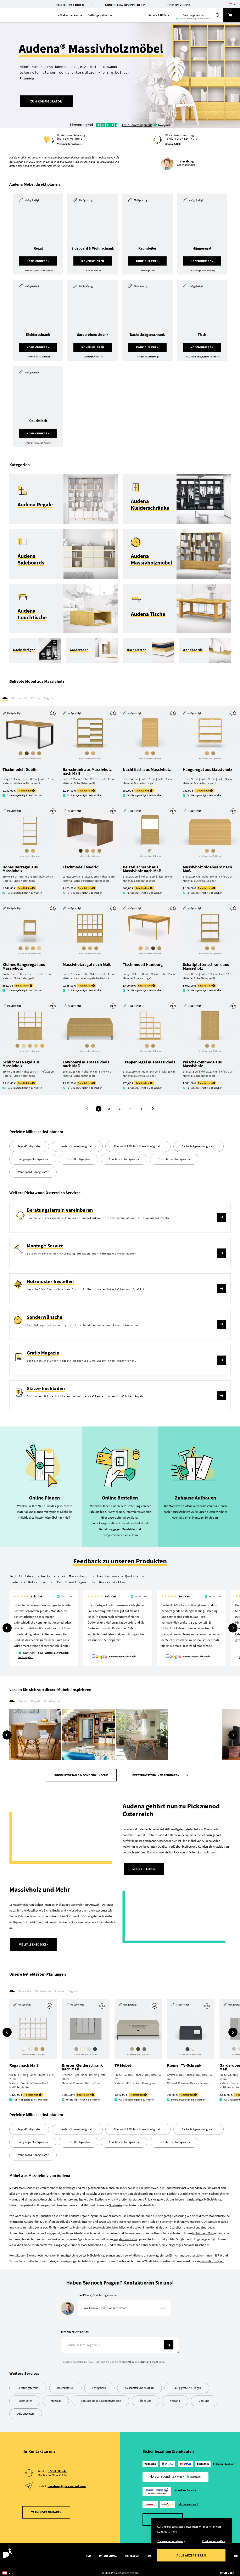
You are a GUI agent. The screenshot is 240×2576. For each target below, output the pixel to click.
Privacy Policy (126, 2362)
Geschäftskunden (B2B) (139, 2388)
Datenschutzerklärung (171, 2541)
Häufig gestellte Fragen (187, 2388)
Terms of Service (149, 2362)
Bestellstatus (65, 2388)
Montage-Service (45, 1245)
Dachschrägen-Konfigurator (199, 1146)
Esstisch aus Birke (178, 2194)
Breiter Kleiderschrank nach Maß (82, 2067)
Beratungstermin (27, 2388)
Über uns (145, 2401)
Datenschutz (108, 2556)
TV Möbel (123, 2065)
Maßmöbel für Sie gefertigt (70, 4)
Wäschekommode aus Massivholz (202, 1063)
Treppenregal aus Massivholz (149, 1061)
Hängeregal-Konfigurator (32, 1159)
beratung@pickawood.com (67, 2486)
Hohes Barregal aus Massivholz (20, 868)
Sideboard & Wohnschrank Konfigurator (138, 1146)
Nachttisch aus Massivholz (147, 769)
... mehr (172, 2531)
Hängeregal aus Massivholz (207, 769)
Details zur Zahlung (223, 2463)
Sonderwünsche (44, 1317)
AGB (88, 2556)
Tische (35, 698)
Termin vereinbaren (46, 2512)
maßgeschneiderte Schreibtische (107, 2227)
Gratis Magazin (43, 1353)
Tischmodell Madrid (81, 866)
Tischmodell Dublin (20, 769)
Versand (175, 2401)
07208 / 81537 (57, 2471)
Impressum (132, 2556)
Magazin (56, 2401)
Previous (7, 1627)
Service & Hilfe (173, 143)
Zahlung (204, 2401)
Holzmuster (24, 2401)
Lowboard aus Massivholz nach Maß (86, 1063)
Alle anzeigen (25, 2413)
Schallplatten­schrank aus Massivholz (206, 966)
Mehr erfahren (143, 1869)
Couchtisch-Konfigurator (124, 1159)
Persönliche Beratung (178, 4)
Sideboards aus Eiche (147, 2194)
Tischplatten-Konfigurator (174, 1159)
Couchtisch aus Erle (51, 2216)
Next (233, 1627)
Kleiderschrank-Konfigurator (77, 1146)
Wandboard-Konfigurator (33, 1172)
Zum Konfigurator (46, 101)
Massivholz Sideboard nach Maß (207, 868)
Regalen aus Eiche (125, 2239)
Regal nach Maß (23, 2065)
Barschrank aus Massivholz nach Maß (87, 771)
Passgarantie (107, 1523)
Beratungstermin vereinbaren (60, 1210)
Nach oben (227, 2573)
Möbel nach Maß (203, 2233)
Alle (5, 698)
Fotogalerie (99, 2388)
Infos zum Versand (188, 2504)
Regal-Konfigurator (29, 1146)
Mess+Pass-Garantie (185, 2490)
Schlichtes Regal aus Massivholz (21, 1063)
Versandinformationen (69, 143)
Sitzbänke (115, 2205)
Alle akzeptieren (191, 2555)
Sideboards (19, 698)
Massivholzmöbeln (212, 2261)
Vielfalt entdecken (34, 1944)
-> (168, 2344)
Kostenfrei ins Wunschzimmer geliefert (125, 4)
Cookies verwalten (213, 2541)
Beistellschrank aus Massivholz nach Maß (142, 868)
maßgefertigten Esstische (90, 2199)
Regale (48, 698)
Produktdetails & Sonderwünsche (81, 1775)
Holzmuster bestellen (50, 1281)
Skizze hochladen (46, 1388)
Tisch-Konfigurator (78, 1159)
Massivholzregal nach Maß (87, 964)
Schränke (25, 1991)
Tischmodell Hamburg (143, 964)
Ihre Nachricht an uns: (75, 2332)
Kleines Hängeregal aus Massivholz (23, 966)
